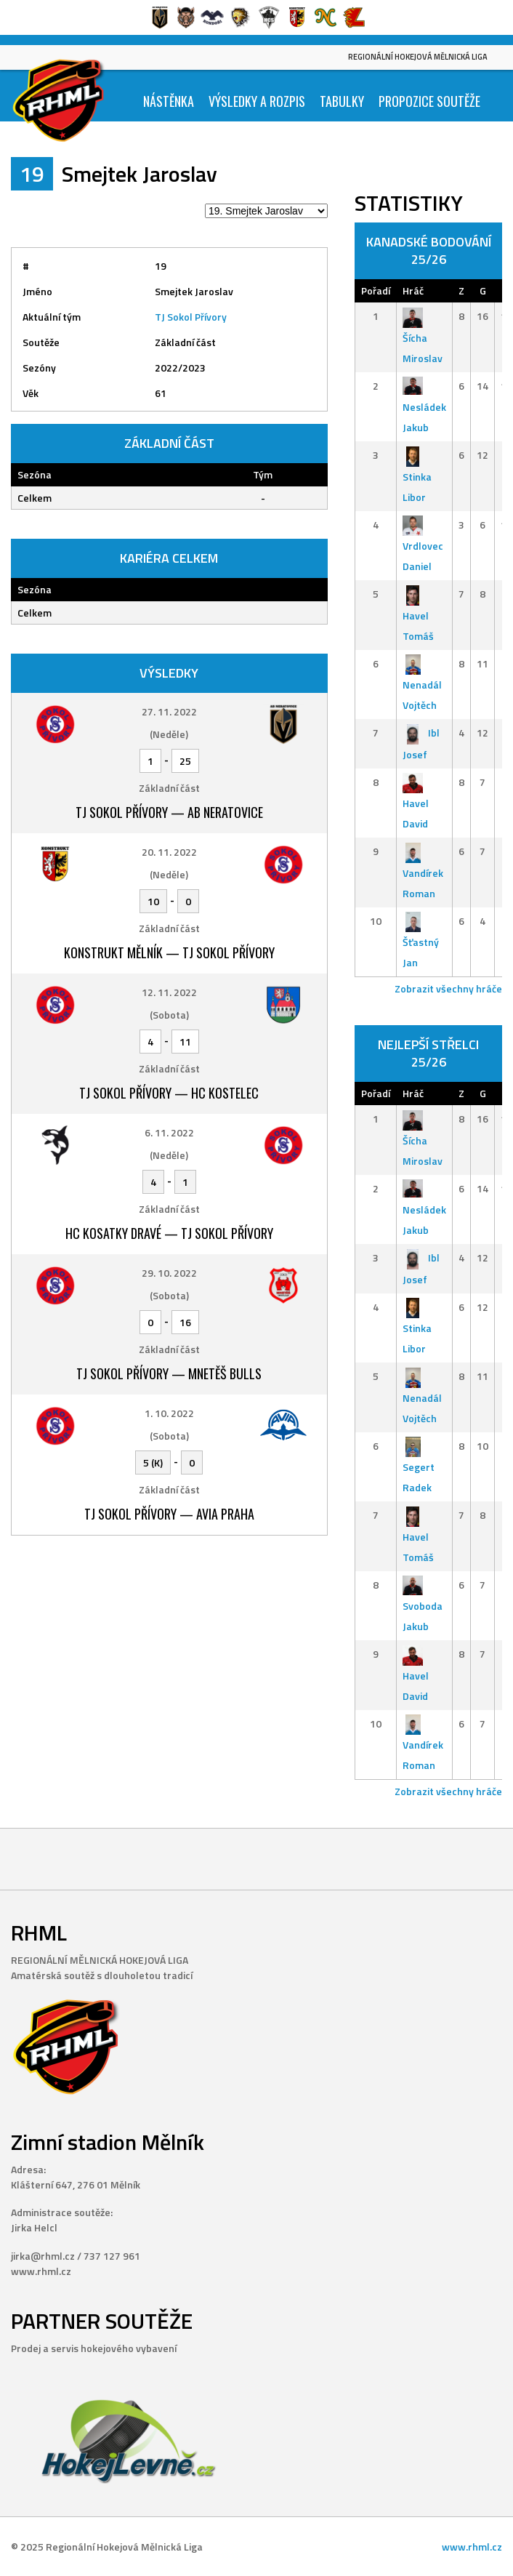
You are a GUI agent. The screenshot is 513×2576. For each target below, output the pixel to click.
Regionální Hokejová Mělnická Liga (418, 57)
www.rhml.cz (472, 2546)
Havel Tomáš (418, 614)
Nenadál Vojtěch (422, 684)
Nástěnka (168, 101)
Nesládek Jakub (424, 407)
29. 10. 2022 (169, 1272)
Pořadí (375, 290)
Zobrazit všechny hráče (448, 988)
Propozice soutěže (429, 101)
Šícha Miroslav (423, 337)
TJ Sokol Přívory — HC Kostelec (169, 1092)
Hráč (413, 290)
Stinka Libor (417, 476)
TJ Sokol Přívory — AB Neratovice (169, 812)
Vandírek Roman (423, 872)
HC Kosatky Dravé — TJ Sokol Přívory (169, 1233)
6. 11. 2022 (169, 1132)
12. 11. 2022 (169, 992)
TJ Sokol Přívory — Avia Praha (169, 1513)
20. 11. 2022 (169, 851)
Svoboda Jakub (423, 1605)
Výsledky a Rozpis (257, 101)
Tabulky (342, 101)
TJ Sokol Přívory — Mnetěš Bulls (169, 1373)
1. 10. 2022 (169, 1413)
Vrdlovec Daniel (423, 545)
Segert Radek (419, 1467)
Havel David (416, 803)
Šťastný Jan (421, 942)
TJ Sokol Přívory (191, 316)
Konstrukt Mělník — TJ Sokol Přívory (169, 952)
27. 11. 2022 (169, 711)
